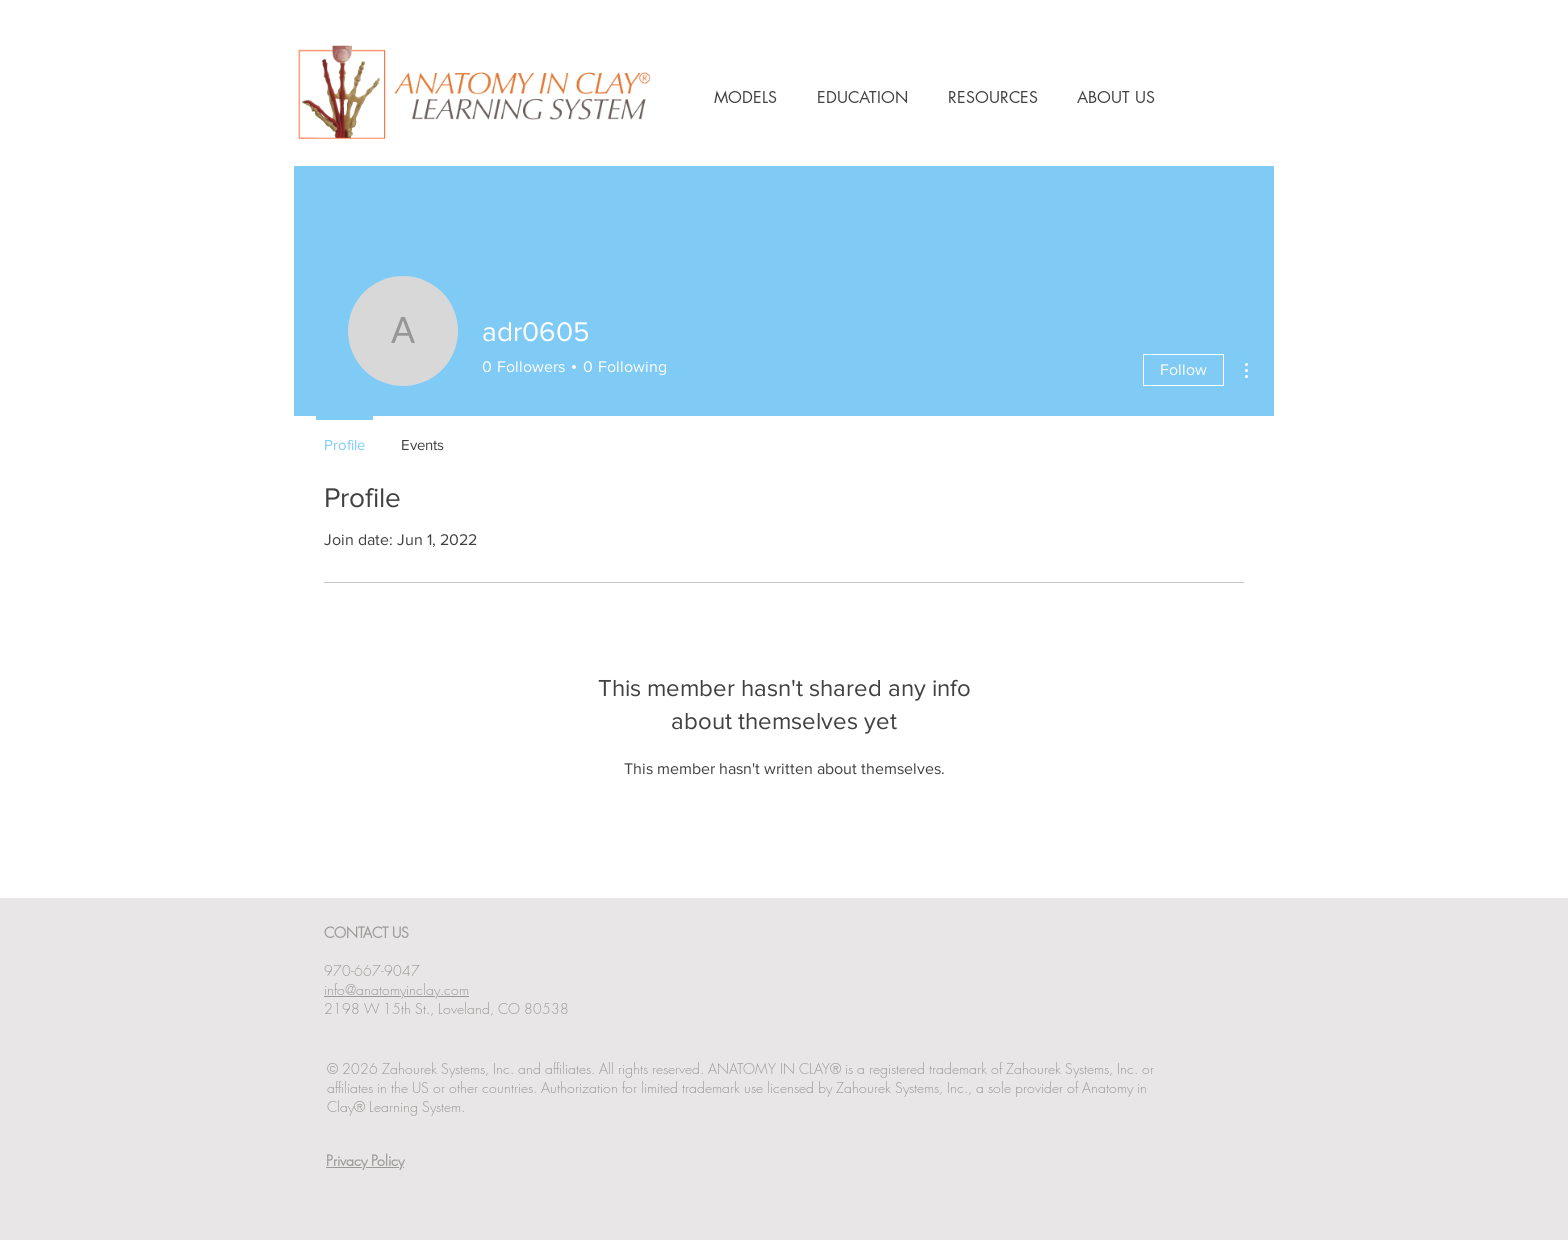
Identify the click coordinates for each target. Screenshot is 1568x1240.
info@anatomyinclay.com (396, 989)
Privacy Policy (365, 1160)
